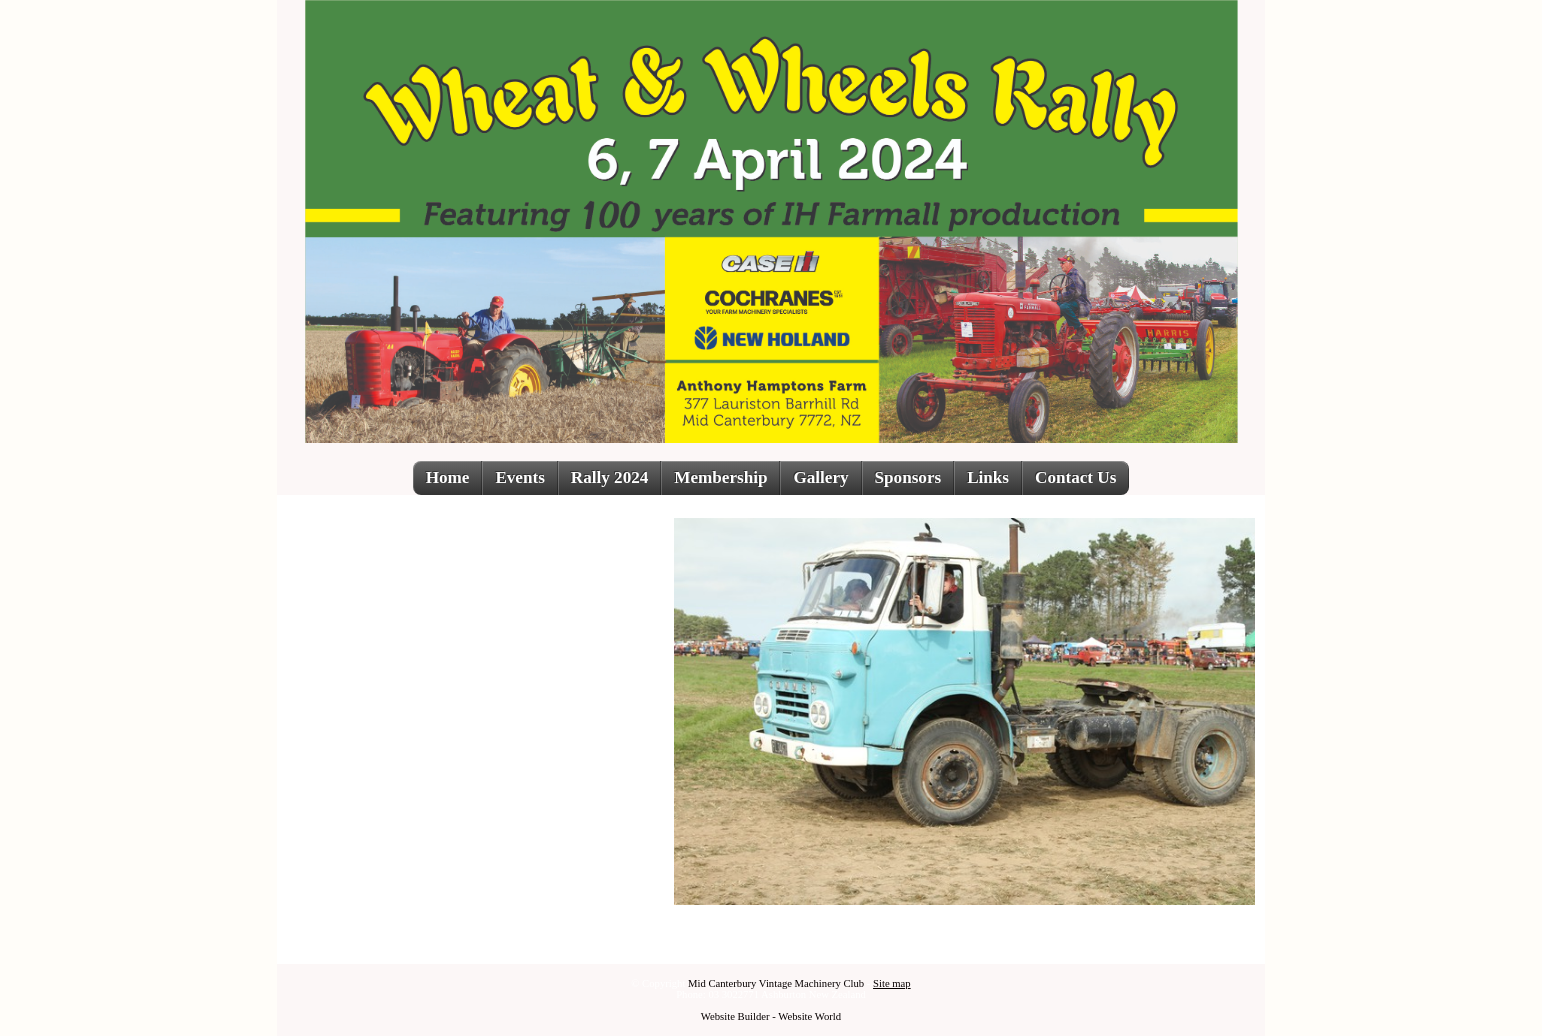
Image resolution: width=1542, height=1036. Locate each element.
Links (988, 477)
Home (448, 477)
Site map (892, 983)
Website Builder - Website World (771, 1016)
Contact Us (1075, 477)
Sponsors (908, 477)
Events (519, 477)
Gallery (820, 477)
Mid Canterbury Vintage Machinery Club (776, 983)
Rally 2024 (609, 477)
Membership (720, 477)
